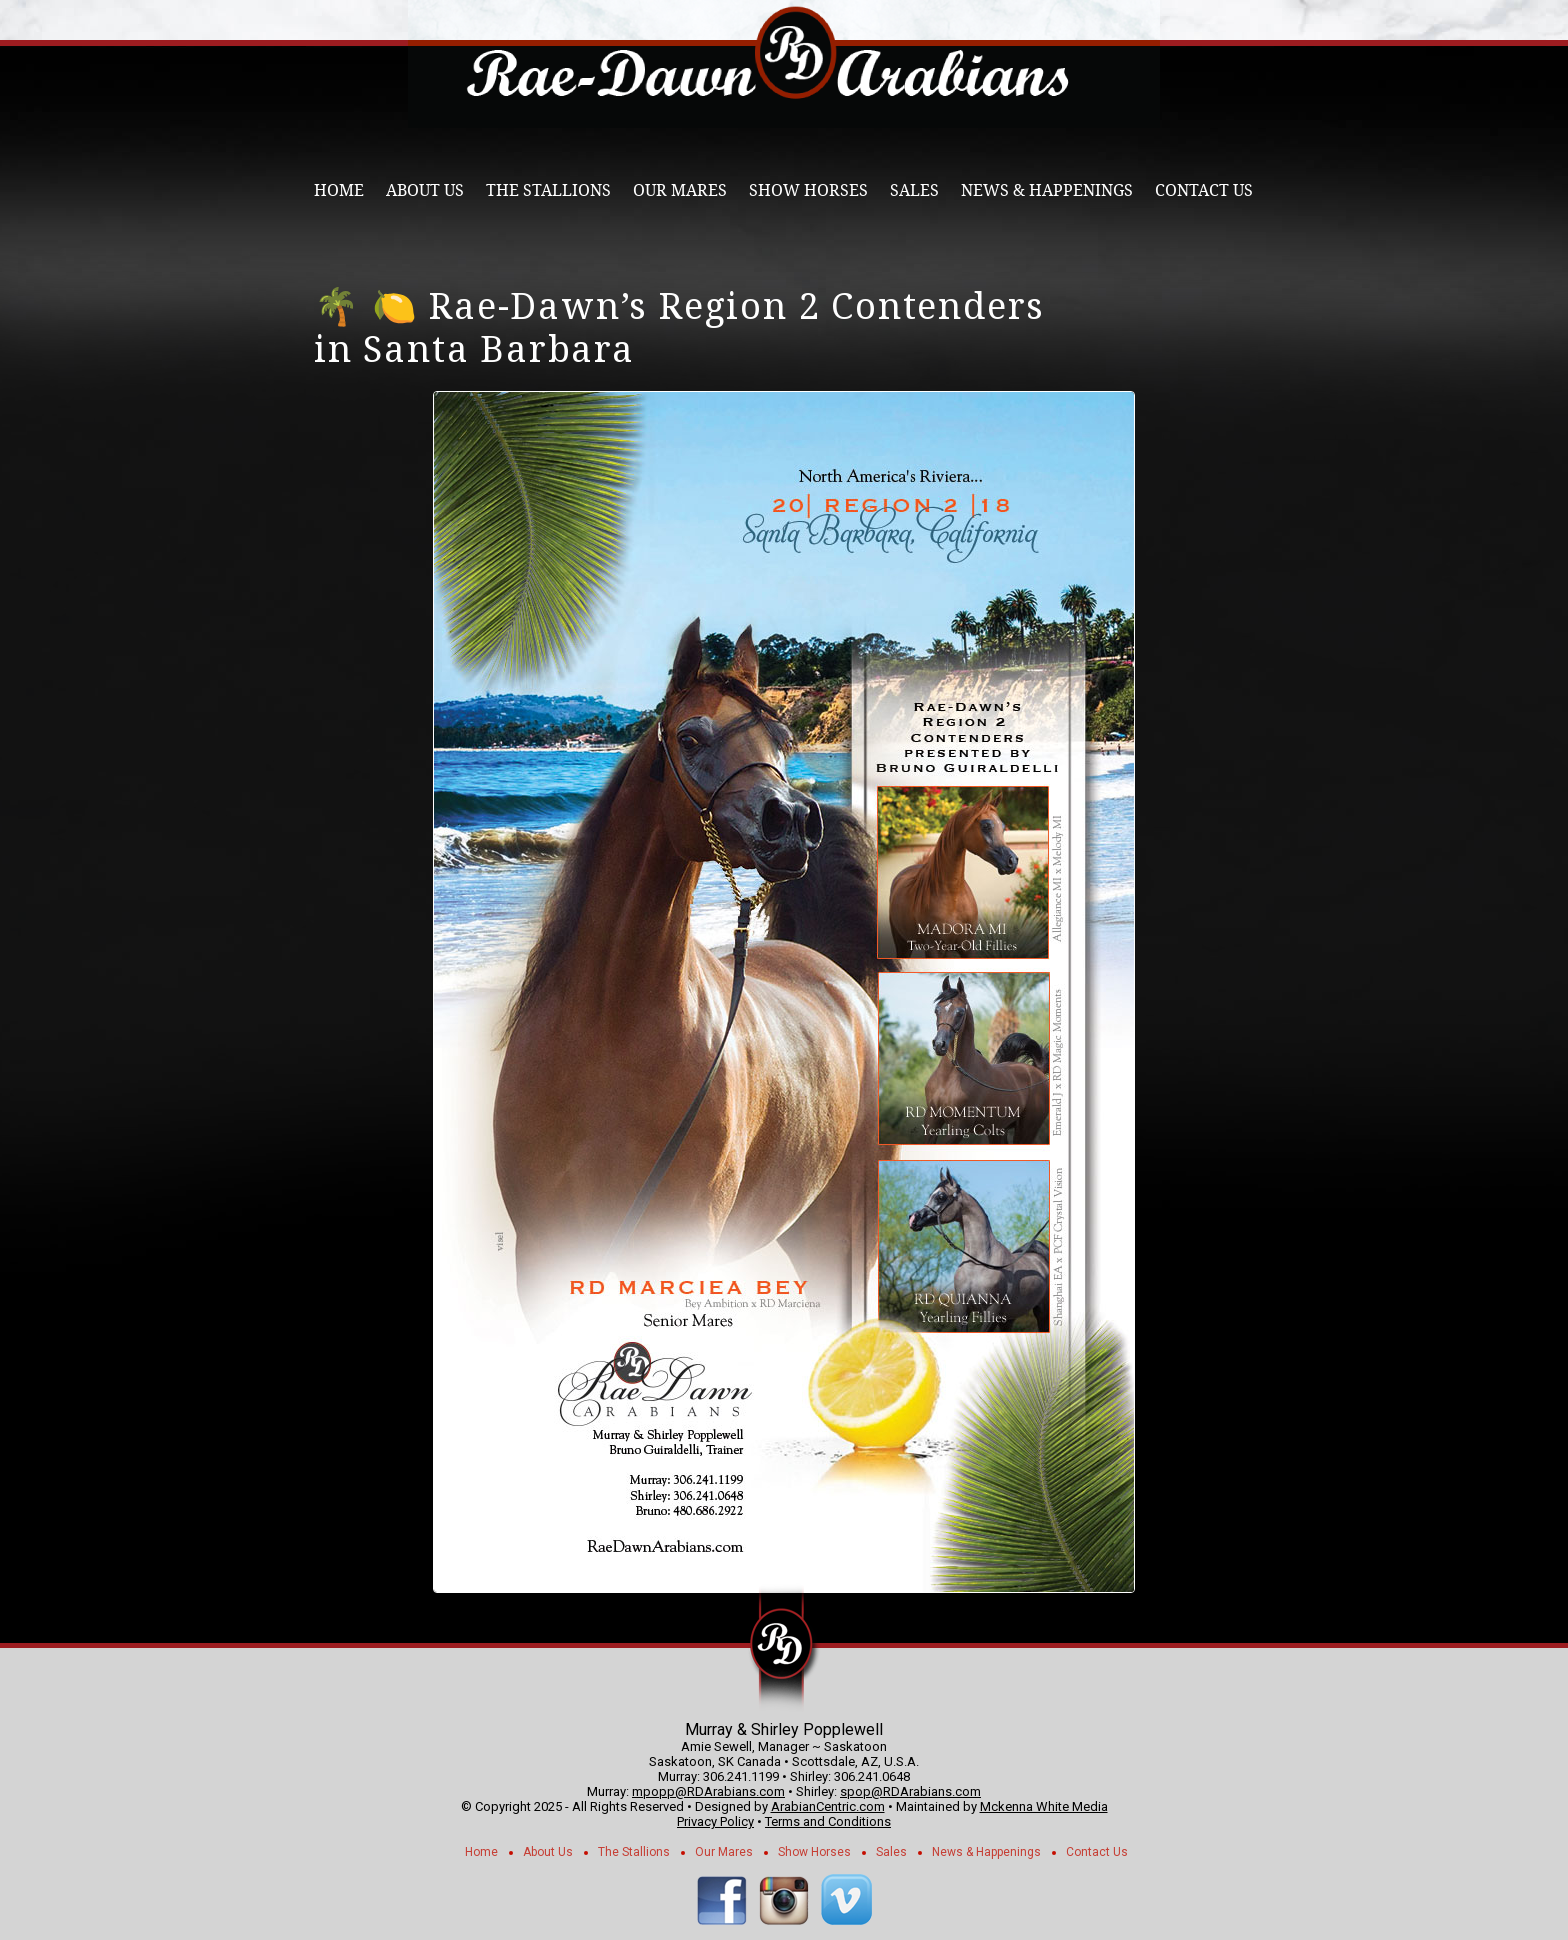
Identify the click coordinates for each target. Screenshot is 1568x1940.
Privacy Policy (715, 1821)
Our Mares (680, 190)
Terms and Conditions (828, 1821)
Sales (914, 190)
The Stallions (548, 190)
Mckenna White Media (1044, 1806)
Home (339, 190)
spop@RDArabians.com (910, 1791)
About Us (425, 190)
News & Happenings (1047, 190)
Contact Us (1204, 190)
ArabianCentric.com (828, 1806)
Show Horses (808, 190)
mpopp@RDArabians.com (708, 1791)
